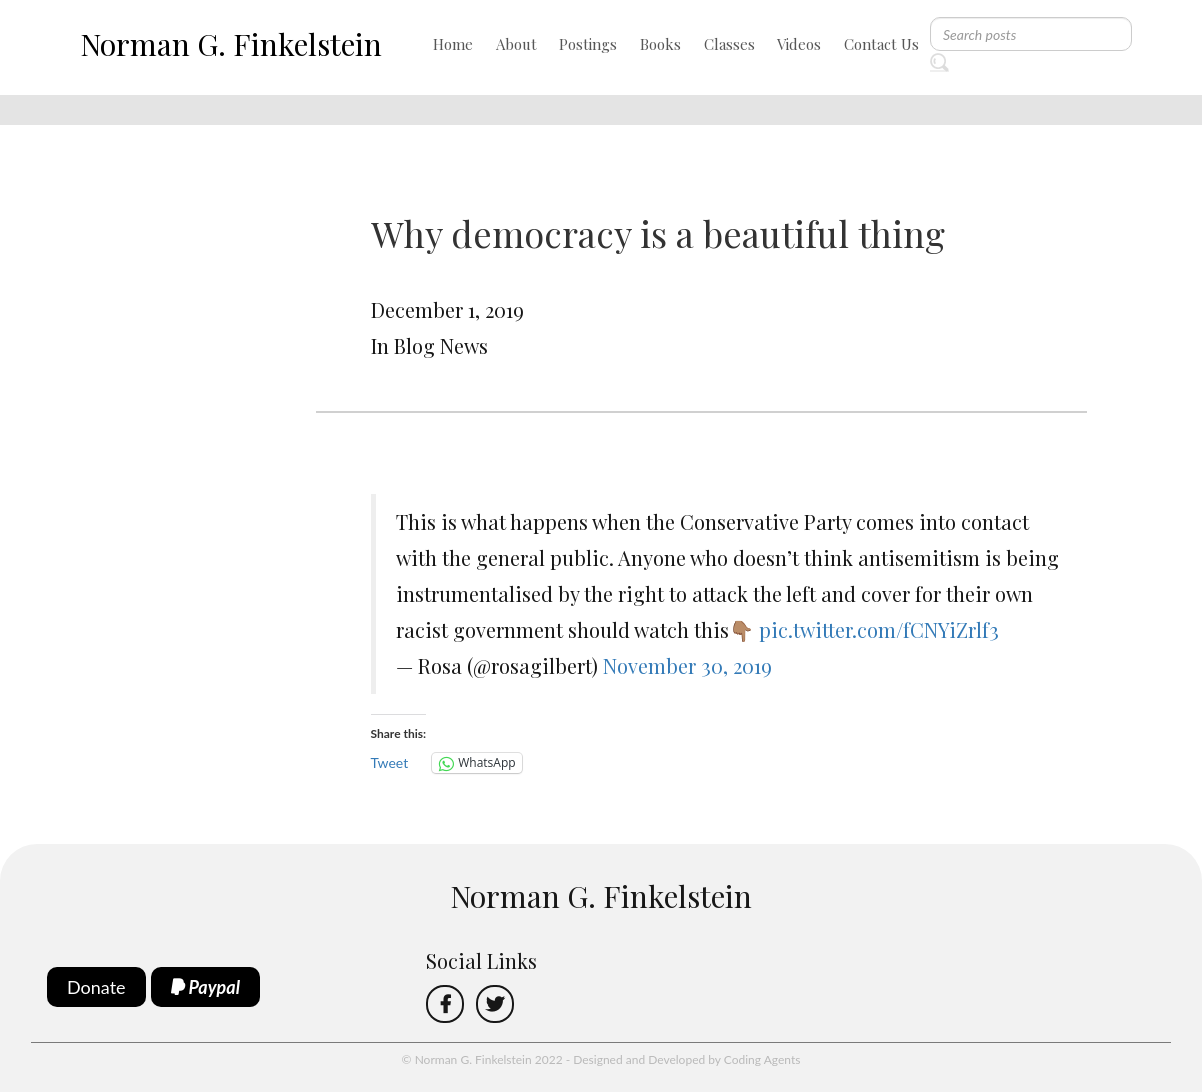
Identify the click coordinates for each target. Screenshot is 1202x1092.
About (516, 44)
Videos (799, 44)
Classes (729, 44)
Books (660, 44)
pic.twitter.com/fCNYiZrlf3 (879, 629)
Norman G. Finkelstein (231, 44)
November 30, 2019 (687, 665)
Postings (588, 44)
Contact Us (881, 44)
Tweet (390, 762)
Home (453, 44)
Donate (96, 987)
